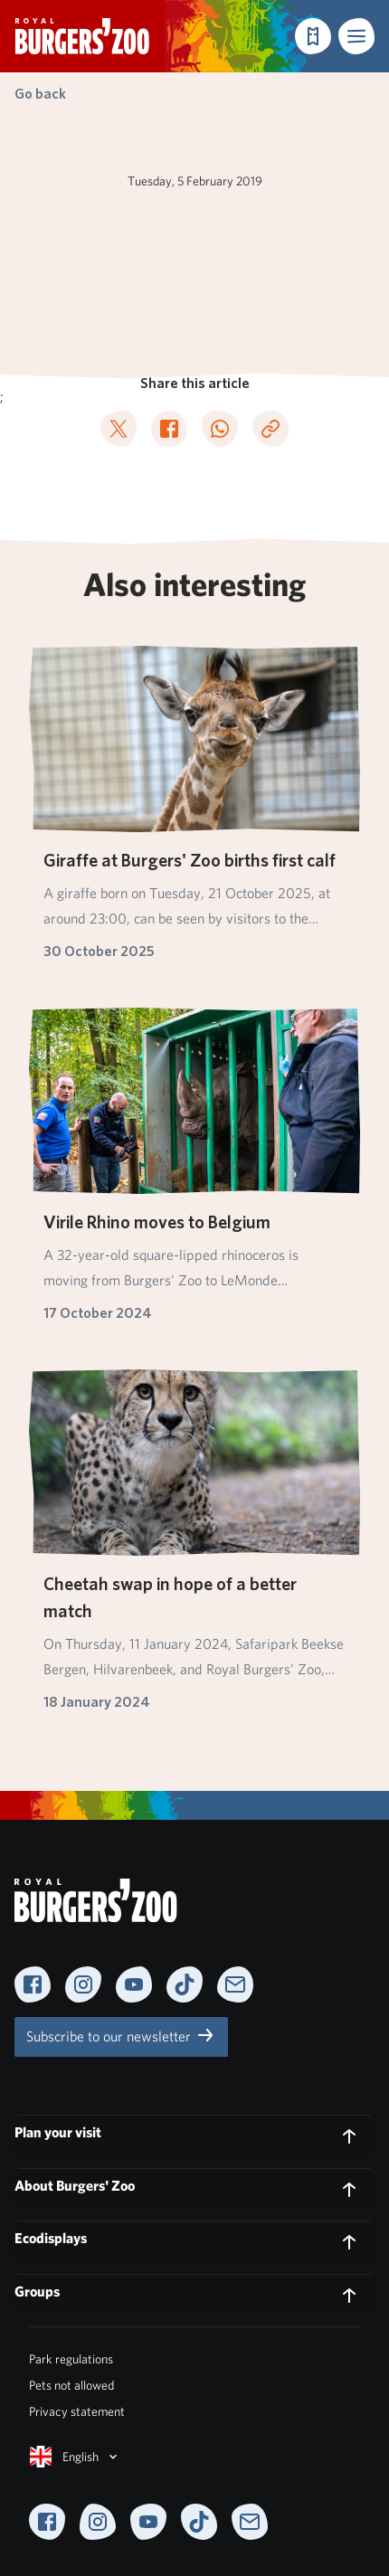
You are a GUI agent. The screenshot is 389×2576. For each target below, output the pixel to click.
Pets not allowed (71, 2385)
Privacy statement (77, 2411)
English (75, 2456)
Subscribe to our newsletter (121, 2035)
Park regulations (71, 2359)
